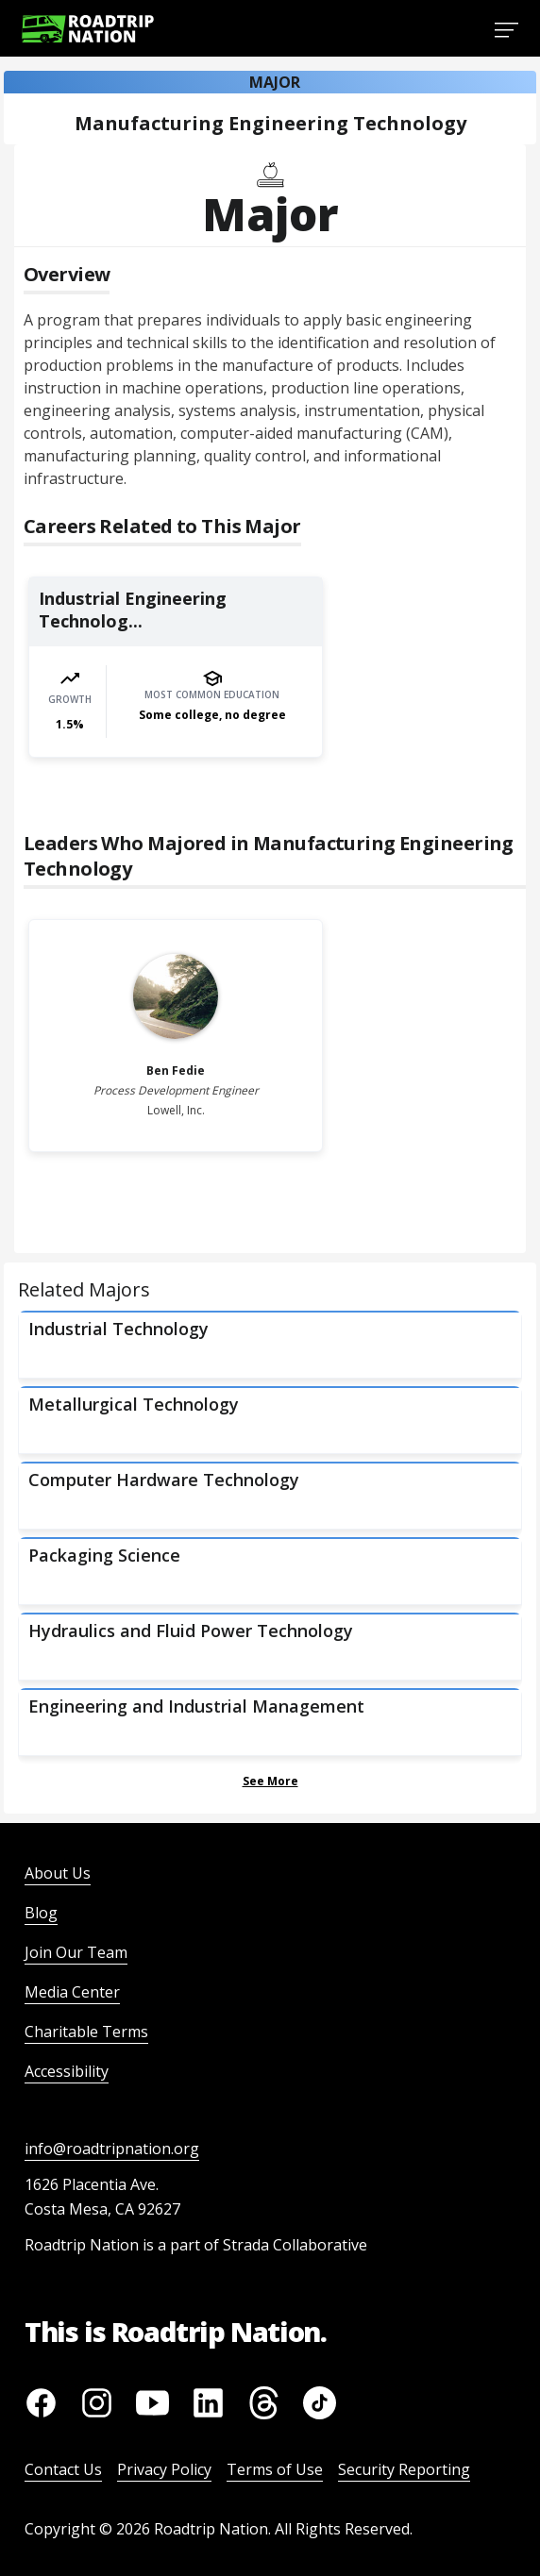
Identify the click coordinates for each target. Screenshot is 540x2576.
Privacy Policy (164, 2469)
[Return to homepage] (88, 28)
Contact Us (63, 2469)
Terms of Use (275, 2469)
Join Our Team (76, 1952)
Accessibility (67, 2071)
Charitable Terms (86, 2031)
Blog (41, 1912)
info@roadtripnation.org (112, 2148)
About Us (58, 1873)
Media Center (72, 1992)
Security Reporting (404, 2469)
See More (270, 1781)
